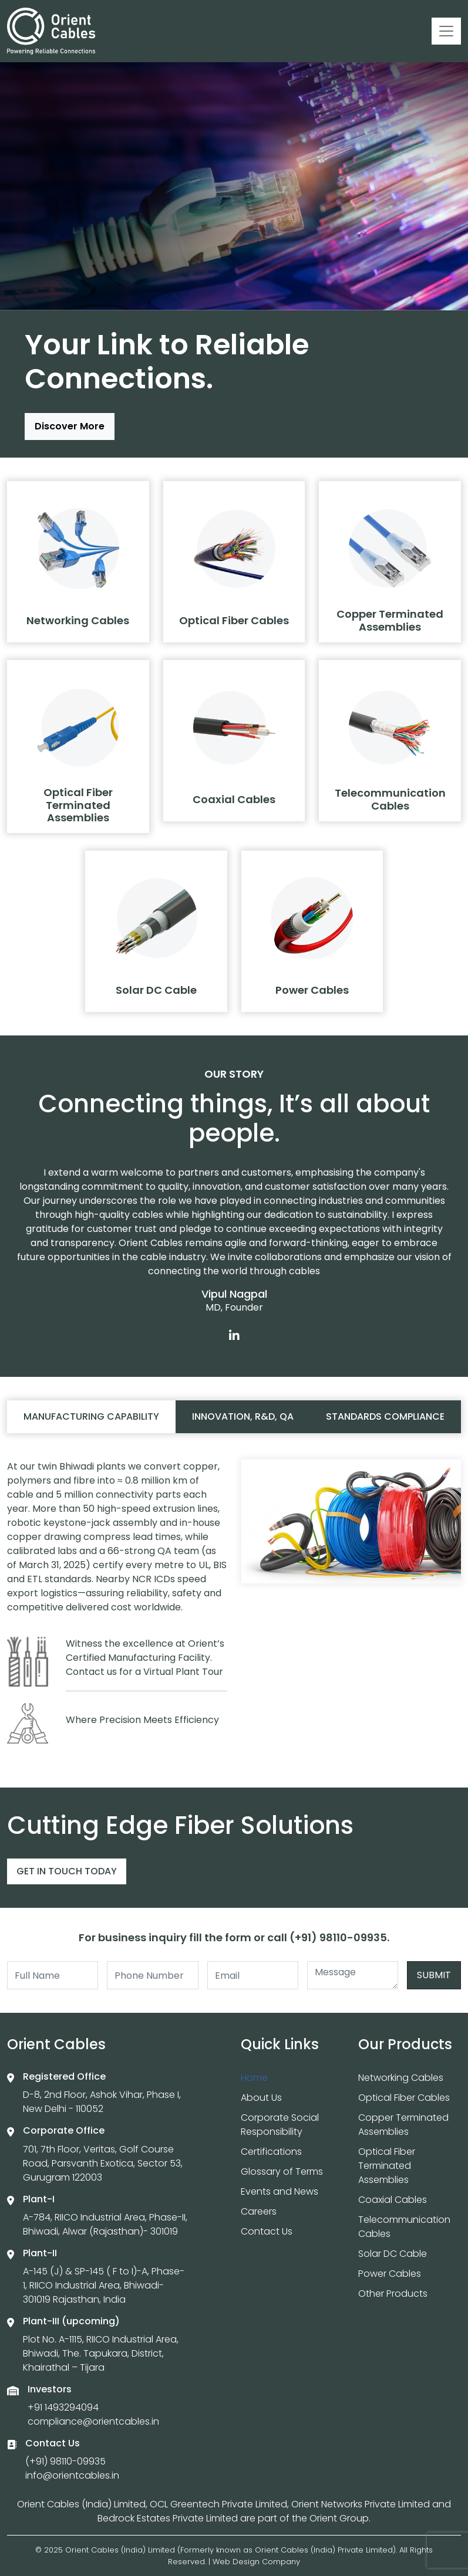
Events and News (279, 2191)
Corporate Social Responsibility (280, 2124)
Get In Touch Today (66, 1871)
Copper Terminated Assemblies (403, 2124)
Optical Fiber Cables (404, 2097)
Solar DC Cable (392, 2253)
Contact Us (266, 2231)
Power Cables (389, 2273)
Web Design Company (256, 2561)
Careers (259, 2211)
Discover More (70, 426)
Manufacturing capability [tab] (91, 1416)
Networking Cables (400, 2077)
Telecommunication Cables (404, 2226)
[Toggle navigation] (446, 31)
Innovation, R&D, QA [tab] (243, 1416)
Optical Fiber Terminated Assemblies (386, 2165)
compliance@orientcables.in (93, 2421)
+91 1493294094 (63, 2407)
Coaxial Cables (392, 2199)
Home (254, 2077)
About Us (261, 2097)
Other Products (392, 2293)
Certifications (271, 2151)
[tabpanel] (234, 1607)
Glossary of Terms (282, 2171)
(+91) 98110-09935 (65, 2461)
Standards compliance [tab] (385, 1416)
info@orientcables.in (72, 2475)
